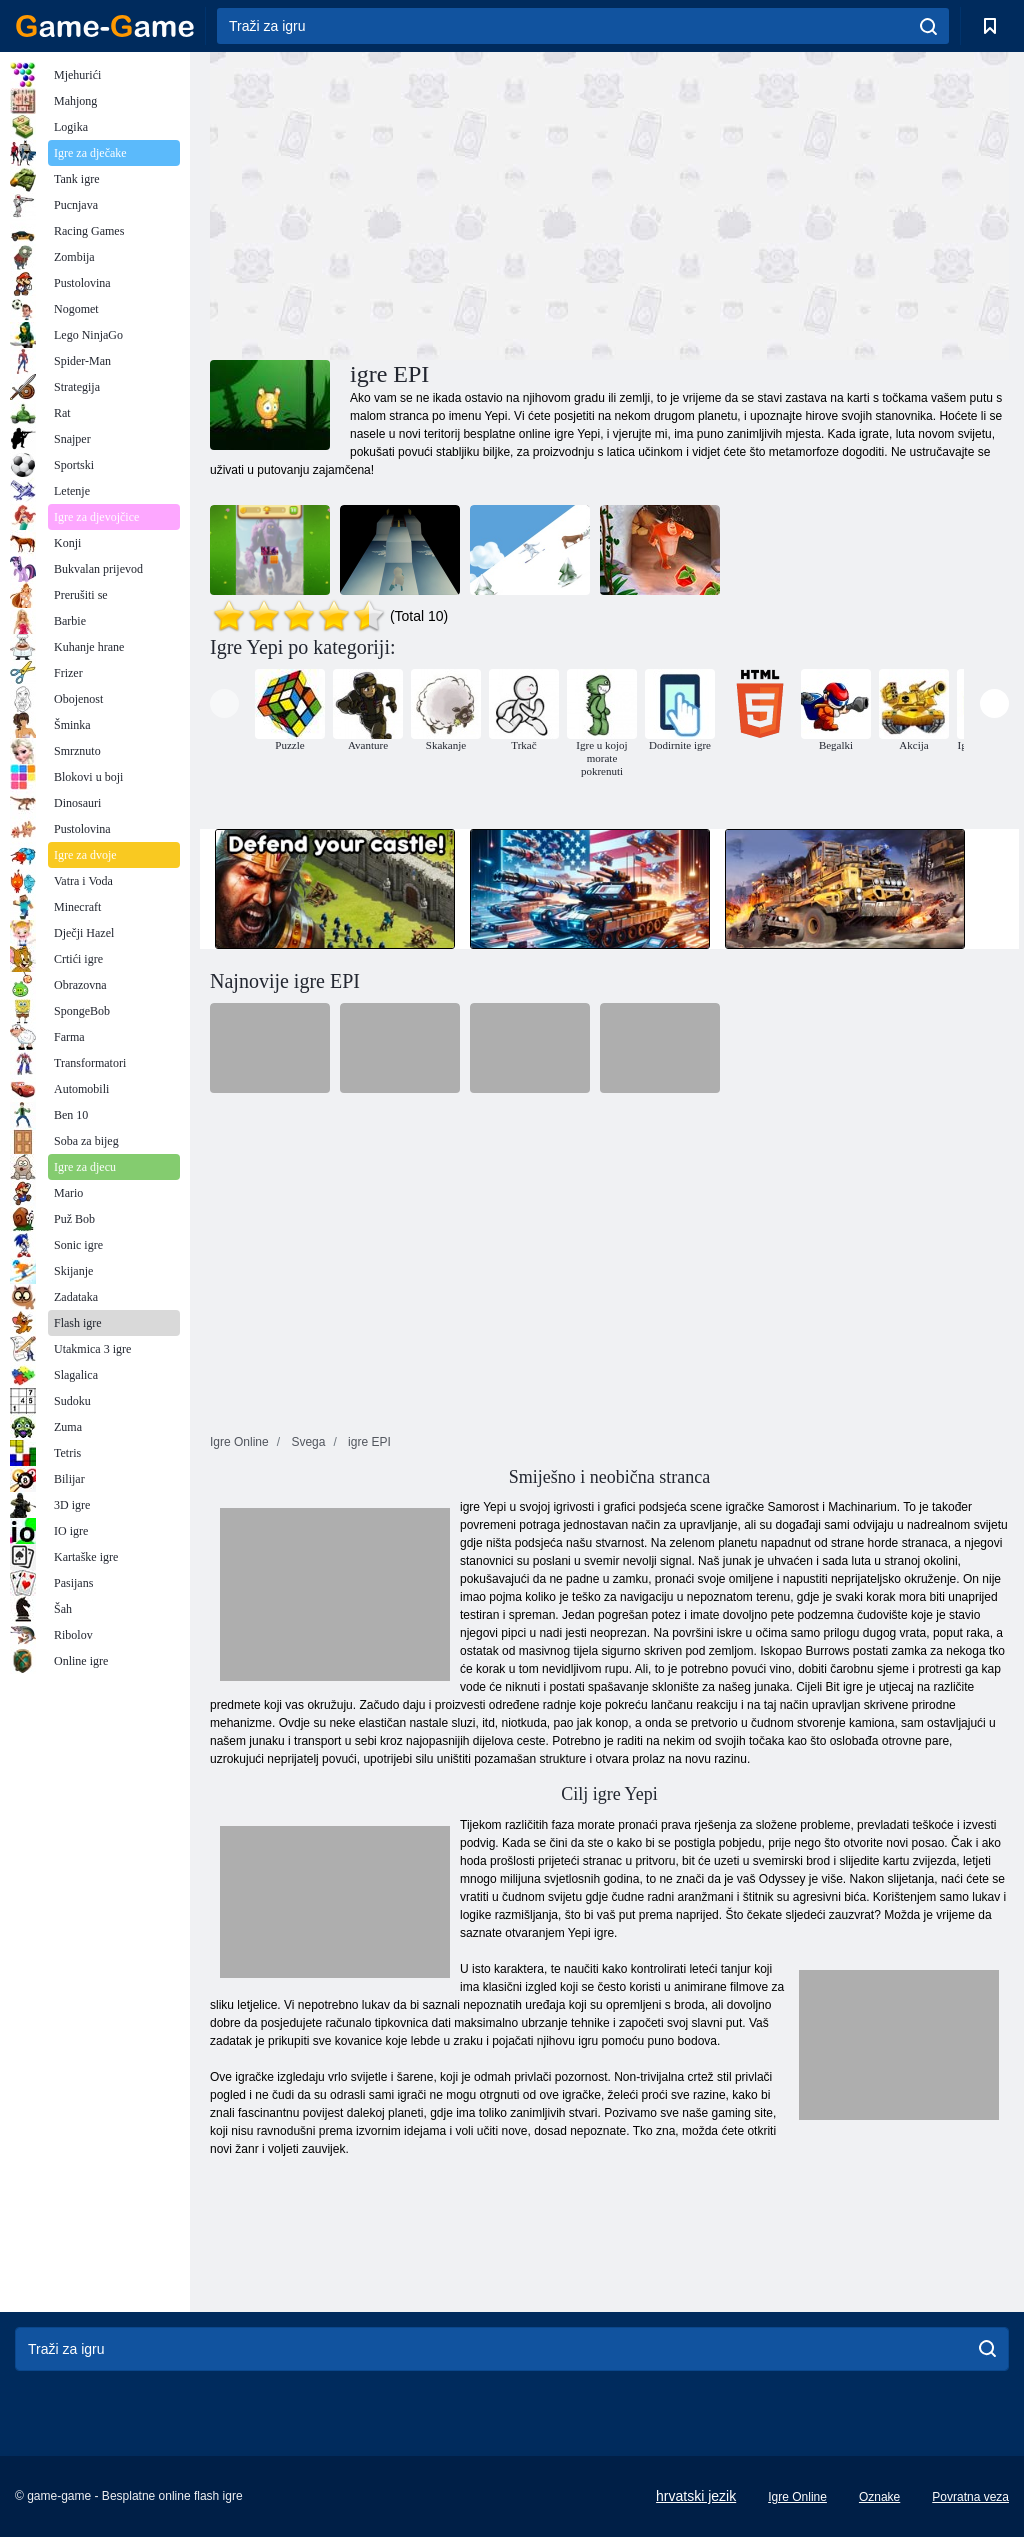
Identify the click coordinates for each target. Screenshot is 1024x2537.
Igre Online (797, 2497)
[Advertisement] (410, 203)
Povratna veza (970, 2497)
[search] (928, 26)
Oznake (879, 2497)
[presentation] (224, 703)
